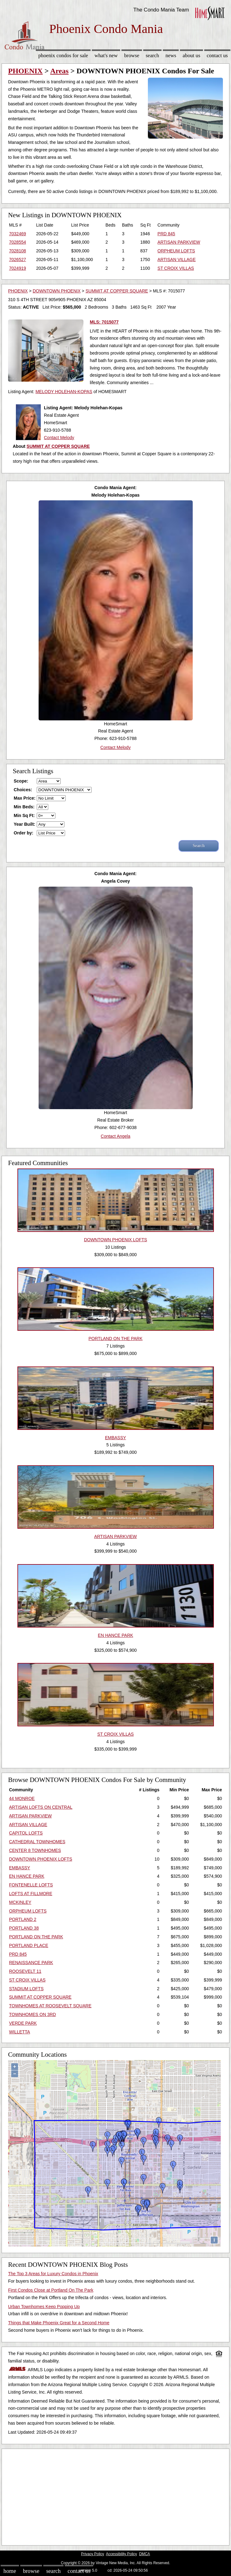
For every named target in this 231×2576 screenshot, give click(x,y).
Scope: (21, 780)
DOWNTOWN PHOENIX (57, 290)
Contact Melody (59, 437)
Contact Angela (115, 1136)
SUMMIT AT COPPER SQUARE (117, 290)
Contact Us (217, 55)
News (171, 55)
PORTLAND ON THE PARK (36, 1936)
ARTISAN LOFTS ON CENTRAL (41, 1807)
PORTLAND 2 (22, 1919)
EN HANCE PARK (26, 1876)
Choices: (23, 789)
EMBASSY (19, 1867)
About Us (191, 55)
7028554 (17, 242)
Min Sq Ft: (24, 815)
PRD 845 (166, 233)
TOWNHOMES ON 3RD (32, 2014)
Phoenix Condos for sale (63, 55)
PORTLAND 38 (24, 1928)
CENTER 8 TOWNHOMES (35, 1850)
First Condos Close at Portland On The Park (50, 2290)
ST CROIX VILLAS (176, 268)
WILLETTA (19, 2031)
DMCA (144, 2554)
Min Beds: (24, 806)
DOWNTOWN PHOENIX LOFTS (40, 1859)
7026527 (17, 259)
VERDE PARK (23, 2023)
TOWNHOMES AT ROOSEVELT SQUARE (50, 2005)
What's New (106, 55)
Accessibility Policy (121, 2554)
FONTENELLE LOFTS (31, 1884)
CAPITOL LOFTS (26, 1832)
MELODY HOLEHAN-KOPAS (63, 391)
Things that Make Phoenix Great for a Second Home (58, 2322)
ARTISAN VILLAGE (177, 259)
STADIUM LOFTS (26, 1988)
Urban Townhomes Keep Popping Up (44, 2306)
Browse (131, 55)
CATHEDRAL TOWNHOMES (37, 1841)
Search (152, 55)
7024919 (17, 268)
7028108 (17, 250)
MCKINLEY (20, 1902)
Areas (59, 71)
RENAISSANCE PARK (31, 1962)
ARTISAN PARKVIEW (179, 242)
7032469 (17, 233)
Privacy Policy (92, 2554)
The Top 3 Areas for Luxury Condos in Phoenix (53, 2273)
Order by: (23, 832)
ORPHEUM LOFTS (176, 250)
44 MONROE (22, 1798)
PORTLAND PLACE (28, 1945)
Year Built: (24, 824)
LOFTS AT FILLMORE (30, 1893)
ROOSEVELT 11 (25, 1971)
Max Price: (24, 798)
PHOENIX (25, 71)
